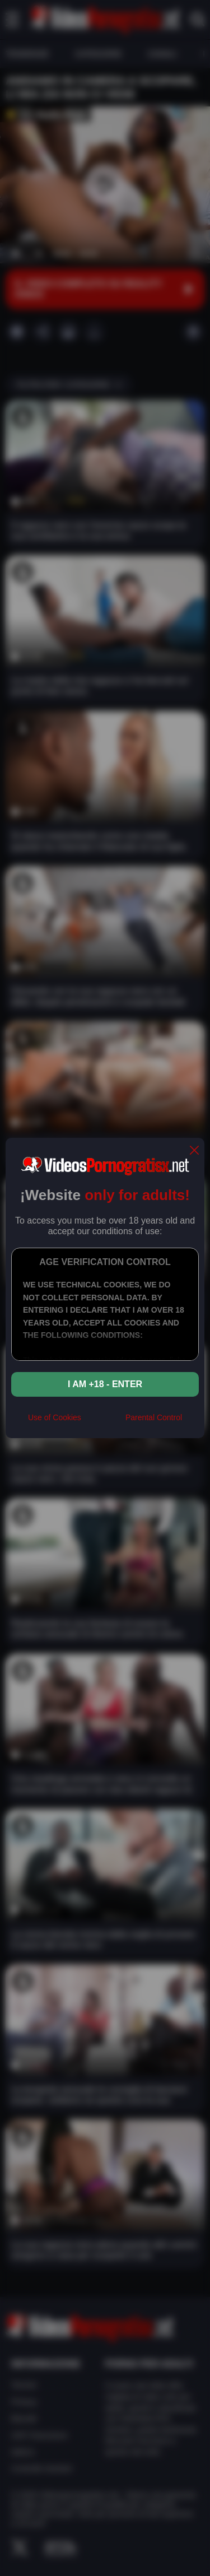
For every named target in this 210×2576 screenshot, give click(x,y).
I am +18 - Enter (105, 1384)
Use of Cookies (54, 1417)
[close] (194, 1151)
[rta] (103, 1421)
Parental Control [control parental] (153, 1417)
